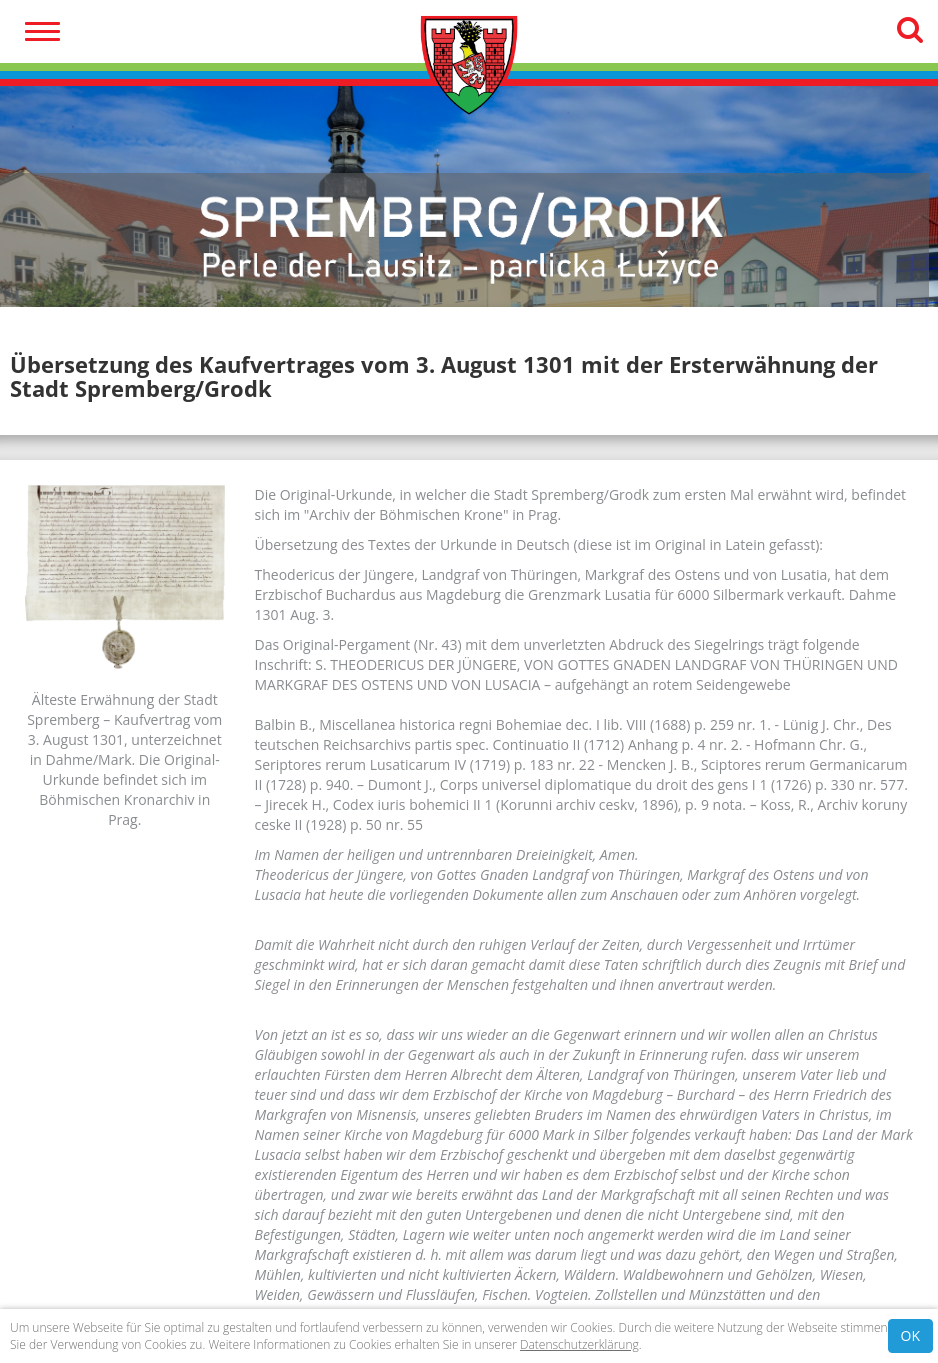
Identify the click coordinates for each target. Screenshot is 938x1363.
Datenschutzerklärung (579, 1344)
